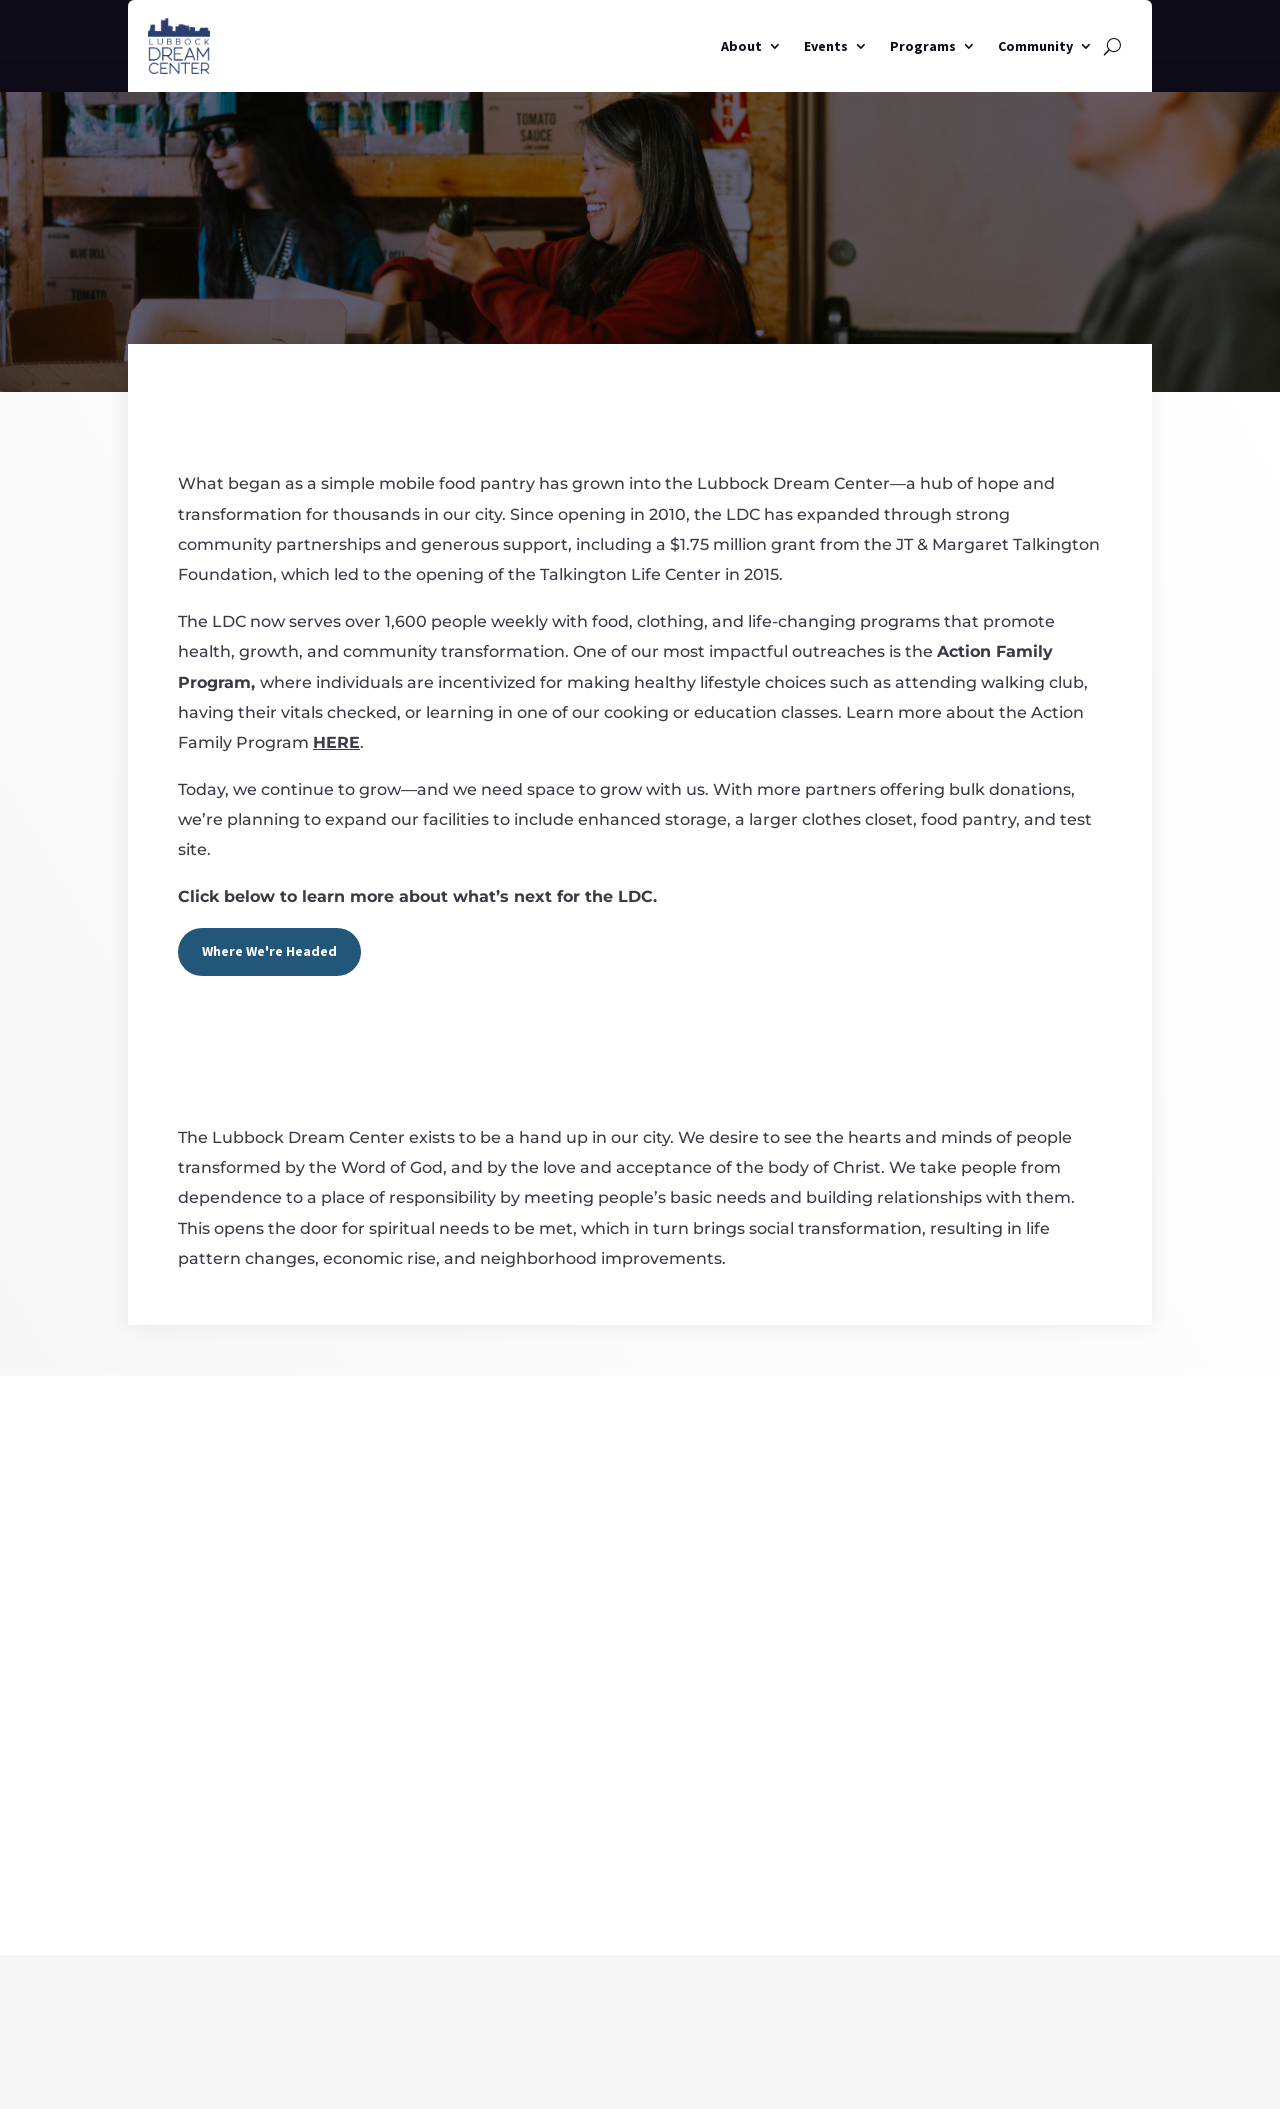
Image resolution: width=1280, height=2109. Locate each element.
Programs (923, 46)
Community (1035, 46)
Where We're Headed (269, 951)
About (741, 46)
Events (826, 46)
